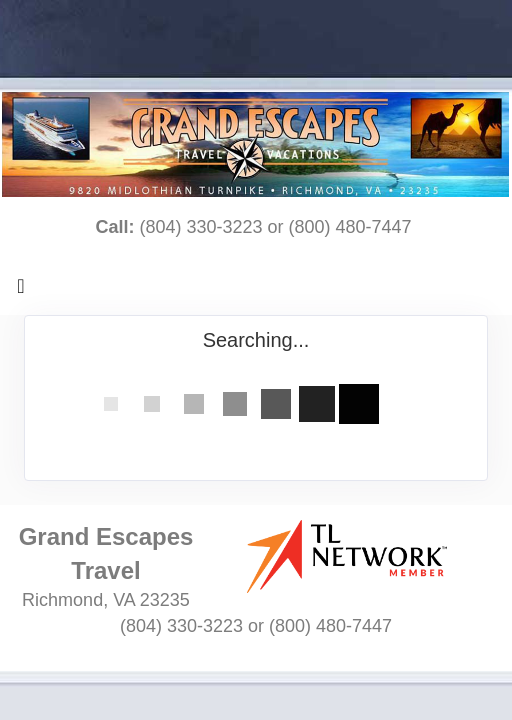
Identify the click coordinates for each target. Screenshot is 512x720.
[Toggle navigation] (21, 291)
